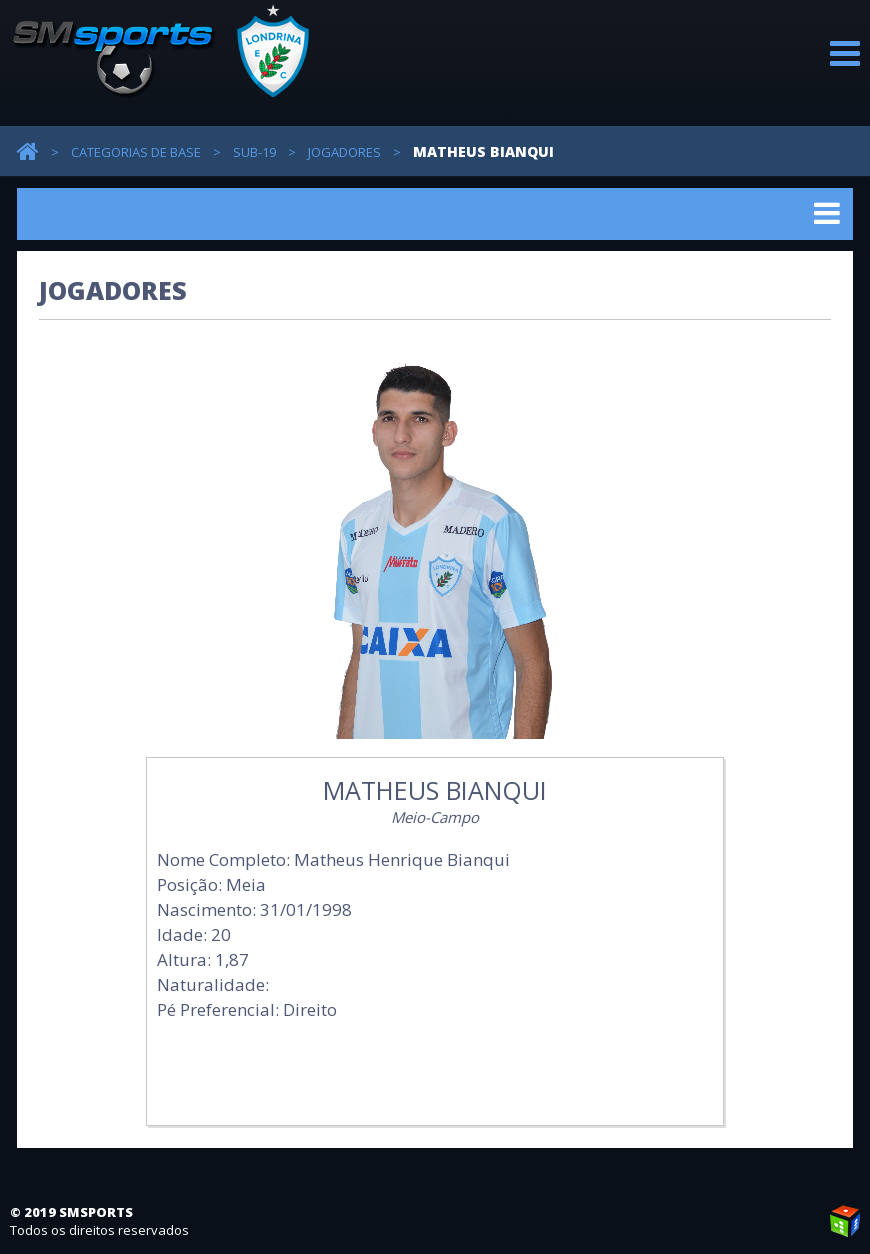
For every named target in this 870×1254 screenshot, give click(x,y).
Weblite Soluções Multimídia (845, 1221)
